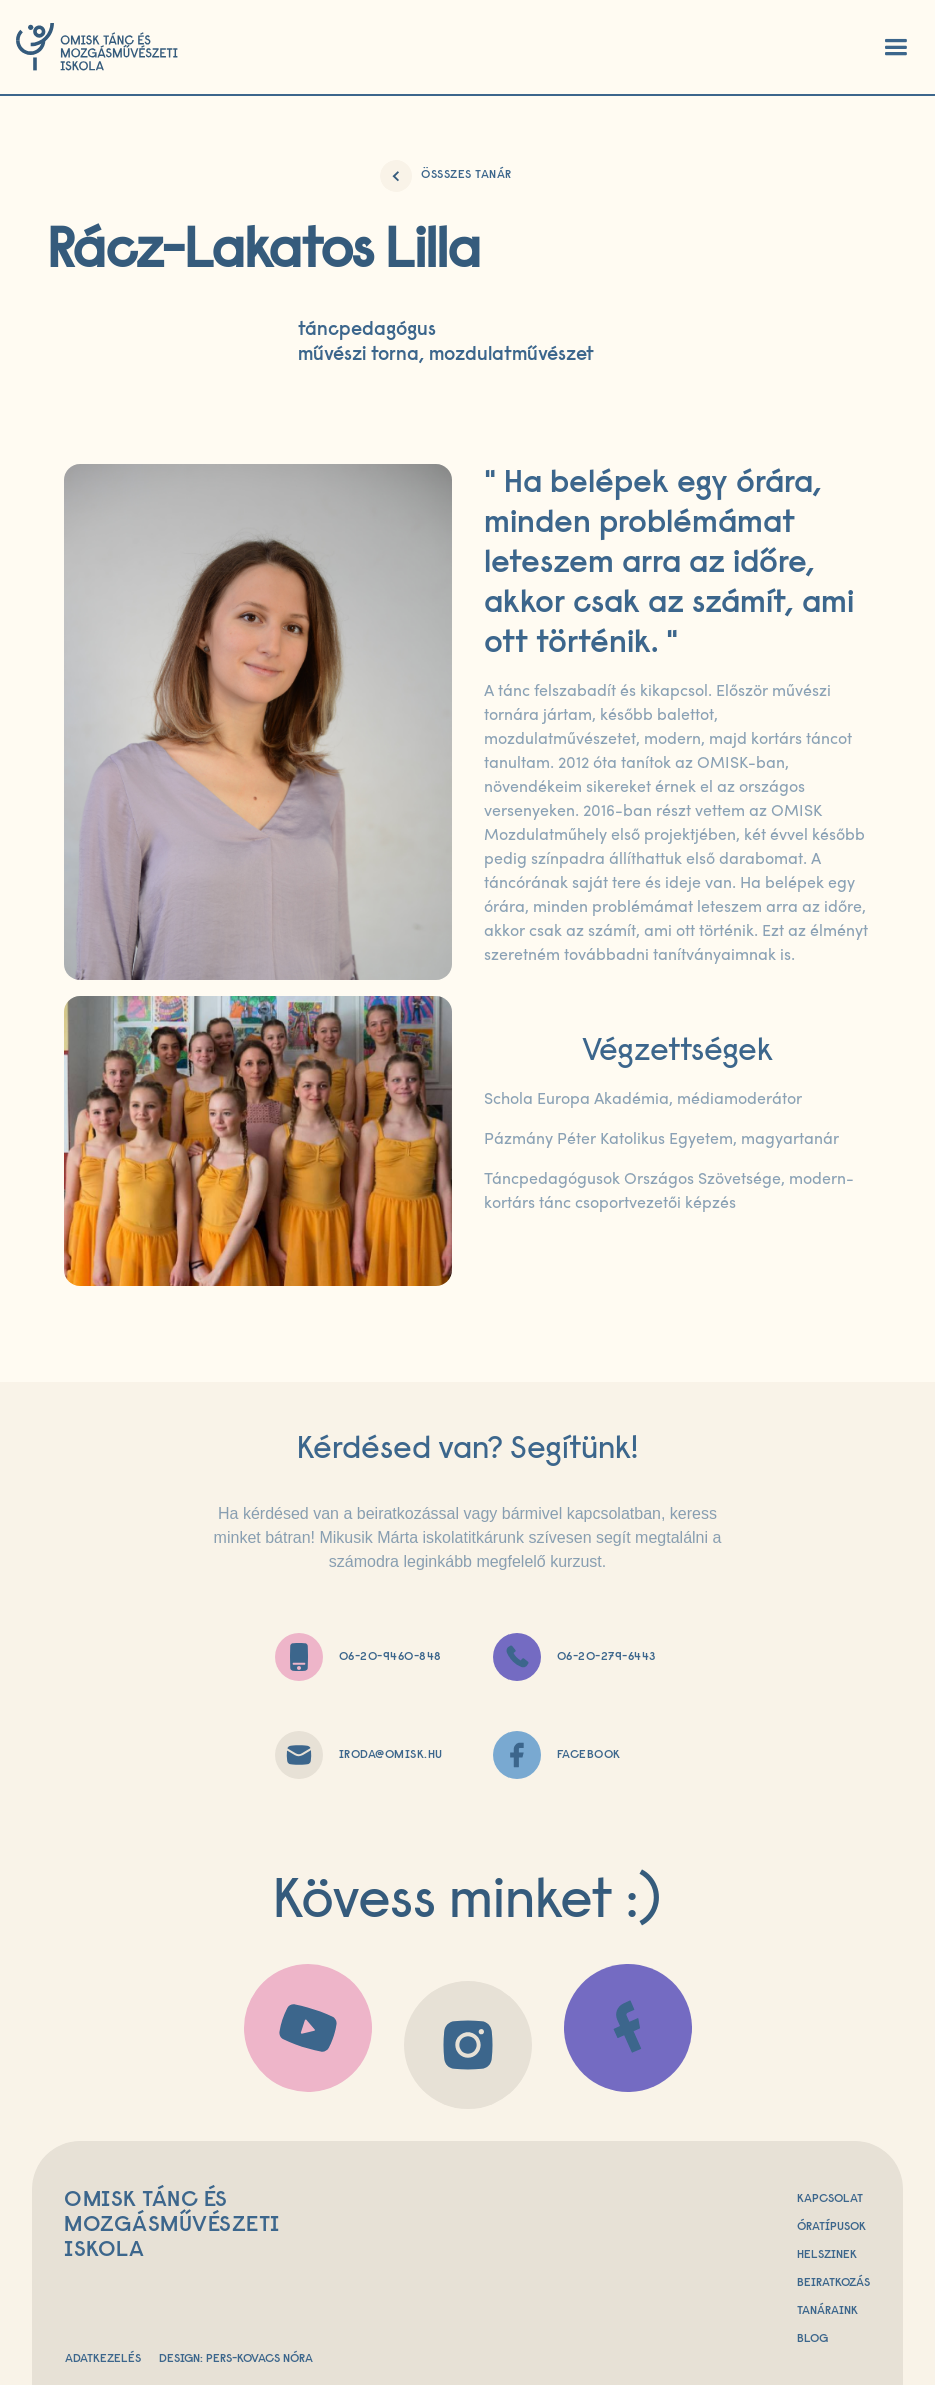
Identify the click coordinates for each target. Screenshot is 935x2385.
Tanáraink (827, 2311)
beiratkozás (833, 2283)
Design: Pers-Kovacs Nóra (236, 2359)
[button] (895, 47)
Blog (812, 2339)
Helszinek (827, 2255)
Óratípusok (831, 2227)
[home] (97, 47)
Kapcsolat (830, 2199)
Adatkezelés (103, 2359)
